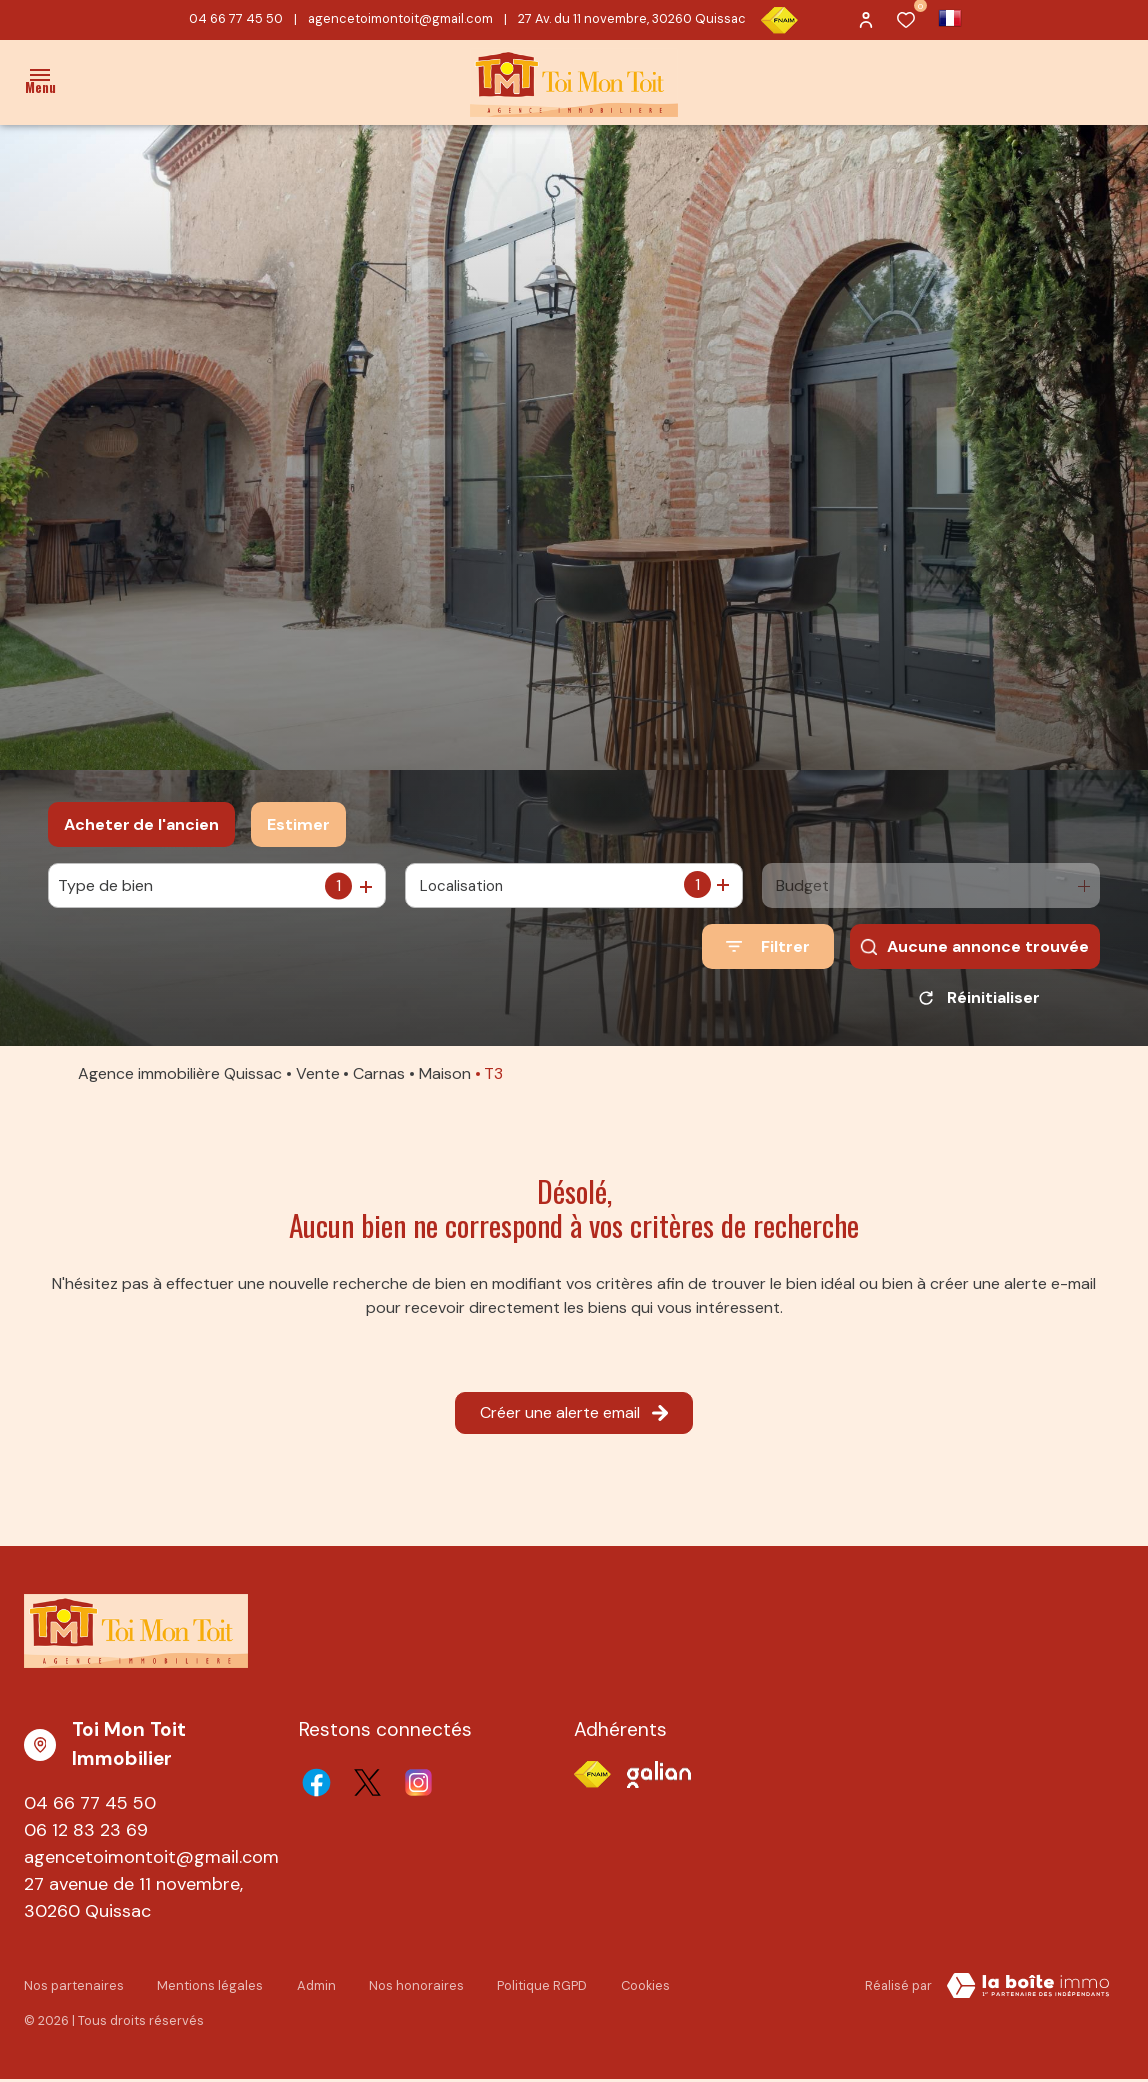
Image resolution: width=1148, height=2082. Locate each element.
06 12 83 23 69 (86, 1837)
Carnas (379, 1080)
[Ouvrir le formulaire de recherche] (768, 946)
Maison (445, 1080)
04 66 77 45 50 (236, 18)
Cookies (634, 1989)
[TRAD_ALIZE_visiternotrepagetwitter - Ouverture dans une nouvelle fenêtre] (367, 1789)
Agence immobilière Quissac (180, 1080)
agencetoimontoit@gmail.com (400, 18)
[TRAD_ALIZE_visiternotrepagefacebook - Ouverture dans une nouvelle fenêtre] (316, 1789)
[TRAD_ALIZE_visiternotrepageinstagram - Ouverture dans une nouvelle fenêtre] (418, 1789)
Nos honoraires (409, 1989)
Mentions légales (206, 1989)
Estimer (298, 824)
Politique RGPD (533, 1989)
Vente (318, 1080)
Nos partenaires (73, 1989)
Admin (310, 1989)
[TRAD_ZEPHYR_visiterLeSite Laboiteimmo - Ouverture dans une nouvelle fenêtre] (1028, 1993)
